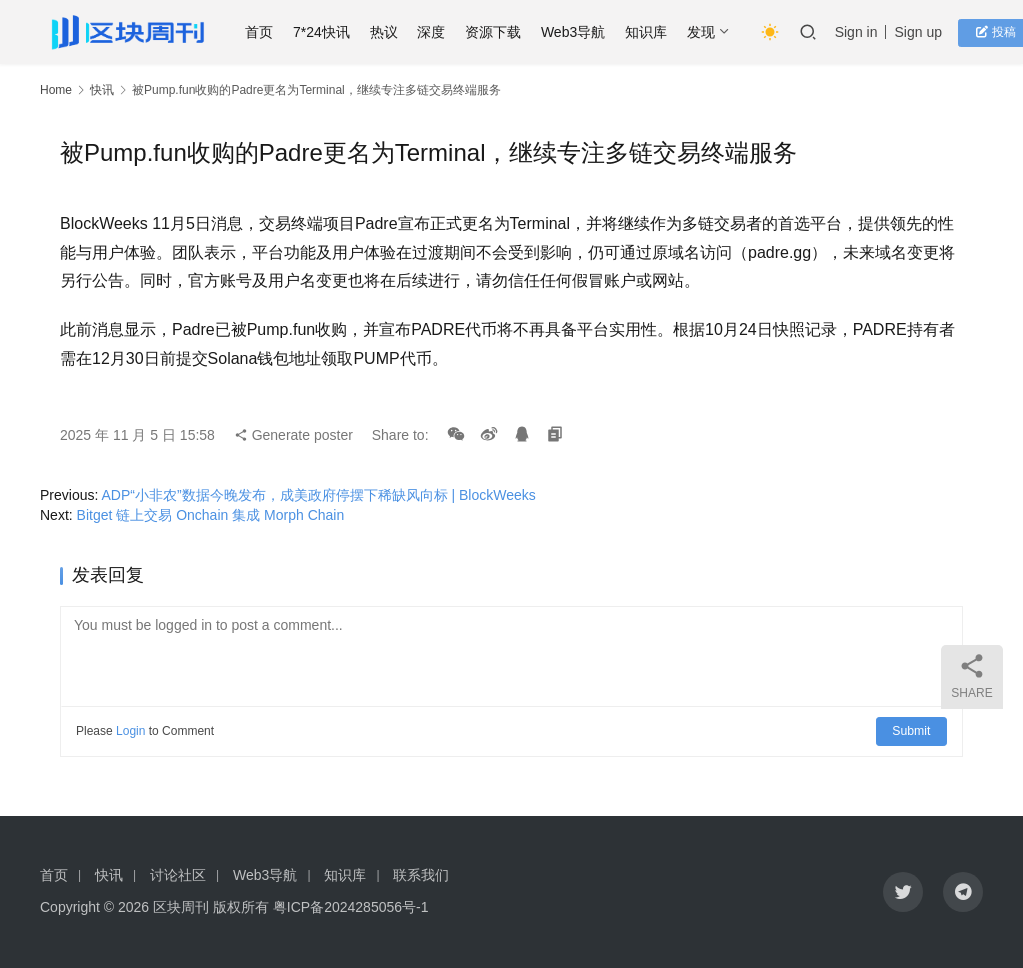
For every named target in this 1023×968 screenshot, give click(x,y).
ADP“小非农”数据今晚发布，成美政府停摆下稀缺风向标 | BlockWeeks (318, 495)
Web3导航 (583, 32)
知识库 (656, 32)
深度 (442, 32)
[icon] (903, 892)
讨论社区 (178, 875)
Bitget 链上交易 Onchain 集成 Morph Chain (213, 515)
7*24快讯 (331, 32)
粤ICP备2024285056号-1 (351, 907)
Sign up (928, 32)
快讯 (102, 90)
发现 (711, 32)
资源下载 (503, 32)
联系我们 (421, 875)
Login (130, 731)
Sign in (866, 32)
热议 (394, 32)
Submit (912, 731)
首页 (269, 32)
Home (56, 90)
